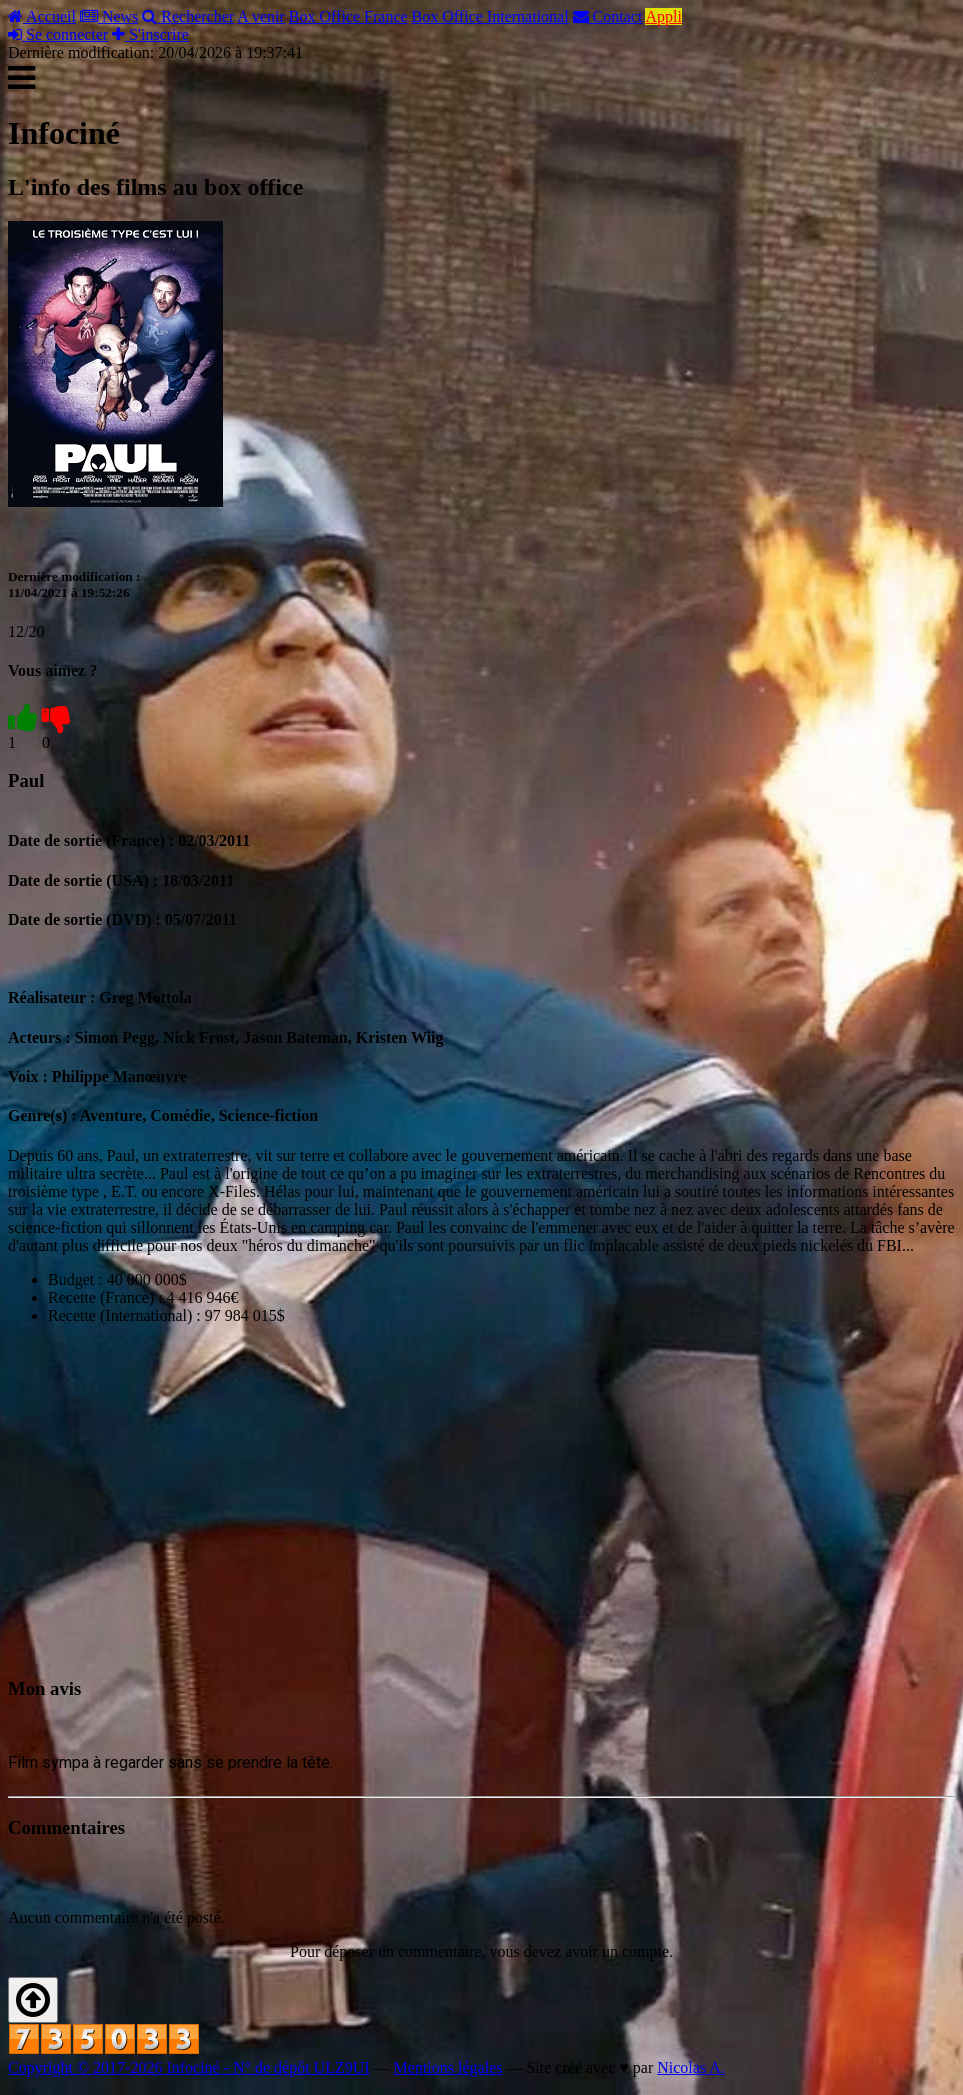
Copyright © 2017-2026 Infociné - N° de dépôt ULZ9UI (189, 2067)
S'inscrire (150, 34)
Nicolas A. (691, 2067)
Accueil (42, 16)
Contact (608, 16)
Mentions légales (448, 2067)
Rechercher (188, 16)
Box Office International (490, 16)
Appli (663, 16)
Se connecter (58, 34)
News (109, 16)
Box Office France (348, 16)
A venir (261, 16)
